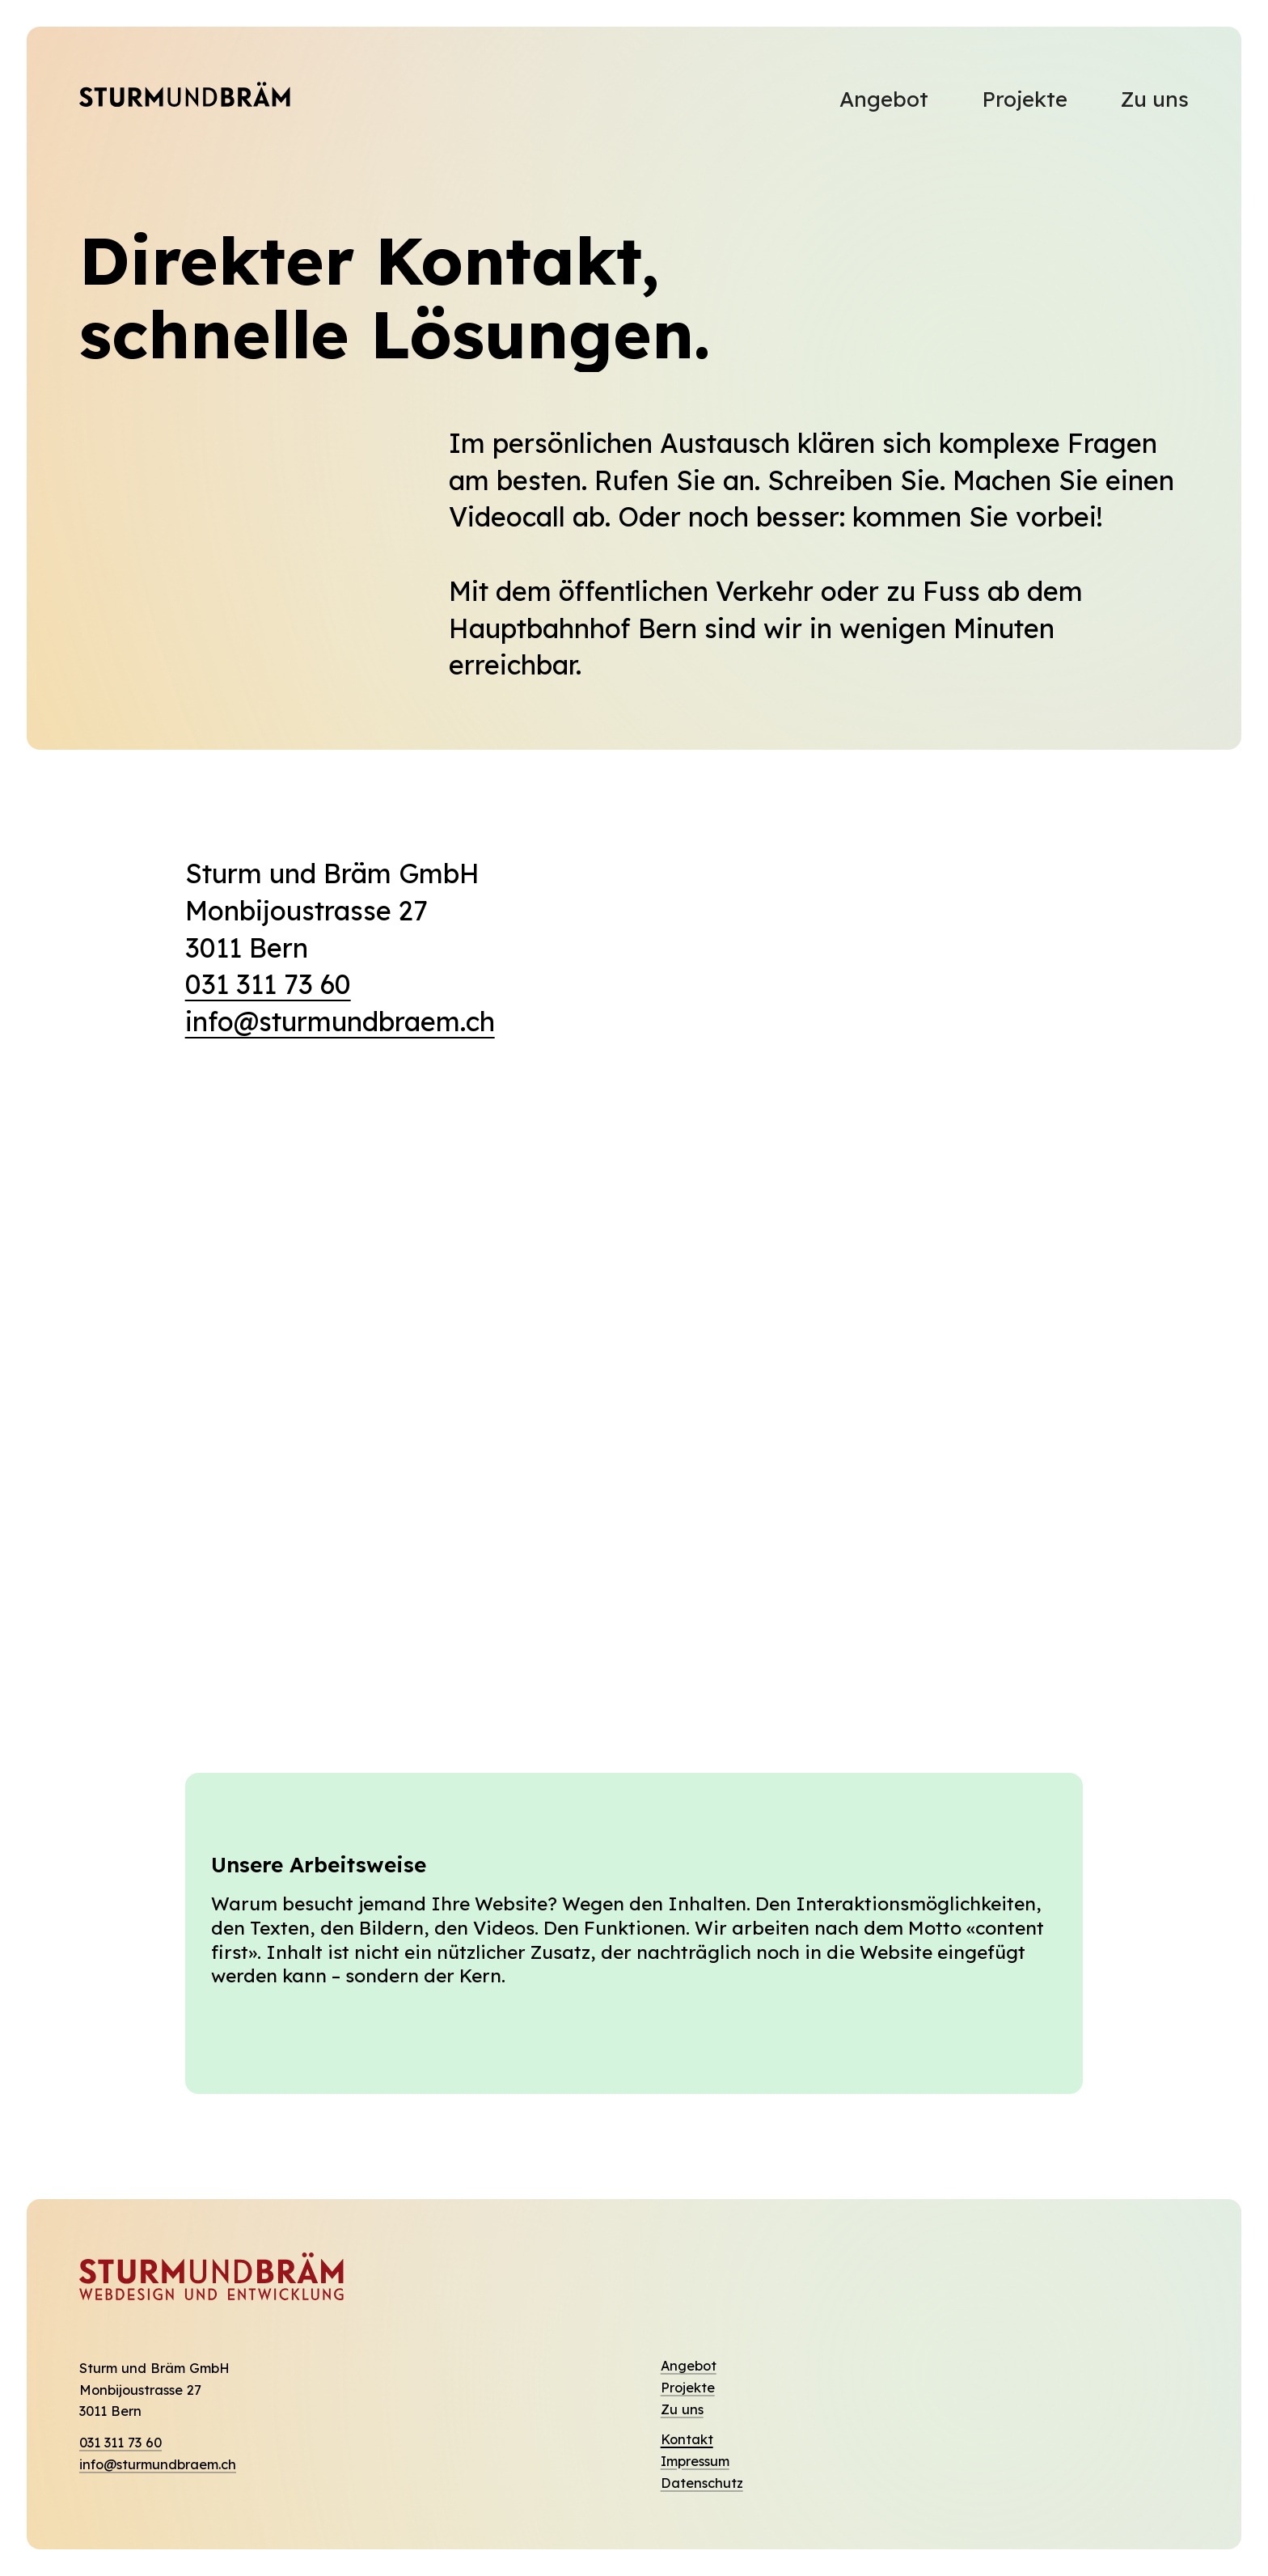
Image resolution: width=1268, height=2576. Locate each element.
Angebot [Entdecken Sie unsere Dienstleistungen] (688, 2366)
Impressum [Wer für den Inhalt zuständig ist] (695, 2461)
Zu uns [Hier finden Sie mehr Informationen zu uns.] (1154, 99)
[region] (634, 1413)
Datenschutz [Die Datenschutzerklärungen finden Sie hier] (702, 2483)
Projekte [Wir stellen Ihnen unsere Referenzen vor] (688, 2387)
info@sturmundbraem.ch (340, 1021)
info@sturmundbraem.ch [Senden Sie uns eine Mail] (157, 2464)
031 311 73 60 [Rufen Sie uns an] (120, 2442)
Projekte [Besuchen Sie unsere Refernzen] (1024, 99)
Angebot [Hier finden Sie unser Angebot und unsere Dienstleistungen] (883, 99)
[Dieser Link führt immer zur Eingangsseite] (184, 98)
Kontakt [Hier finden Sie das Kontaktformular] (687, 2439)
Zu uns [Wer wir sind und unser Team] (682, 2409)
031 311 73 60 (268, 983)
